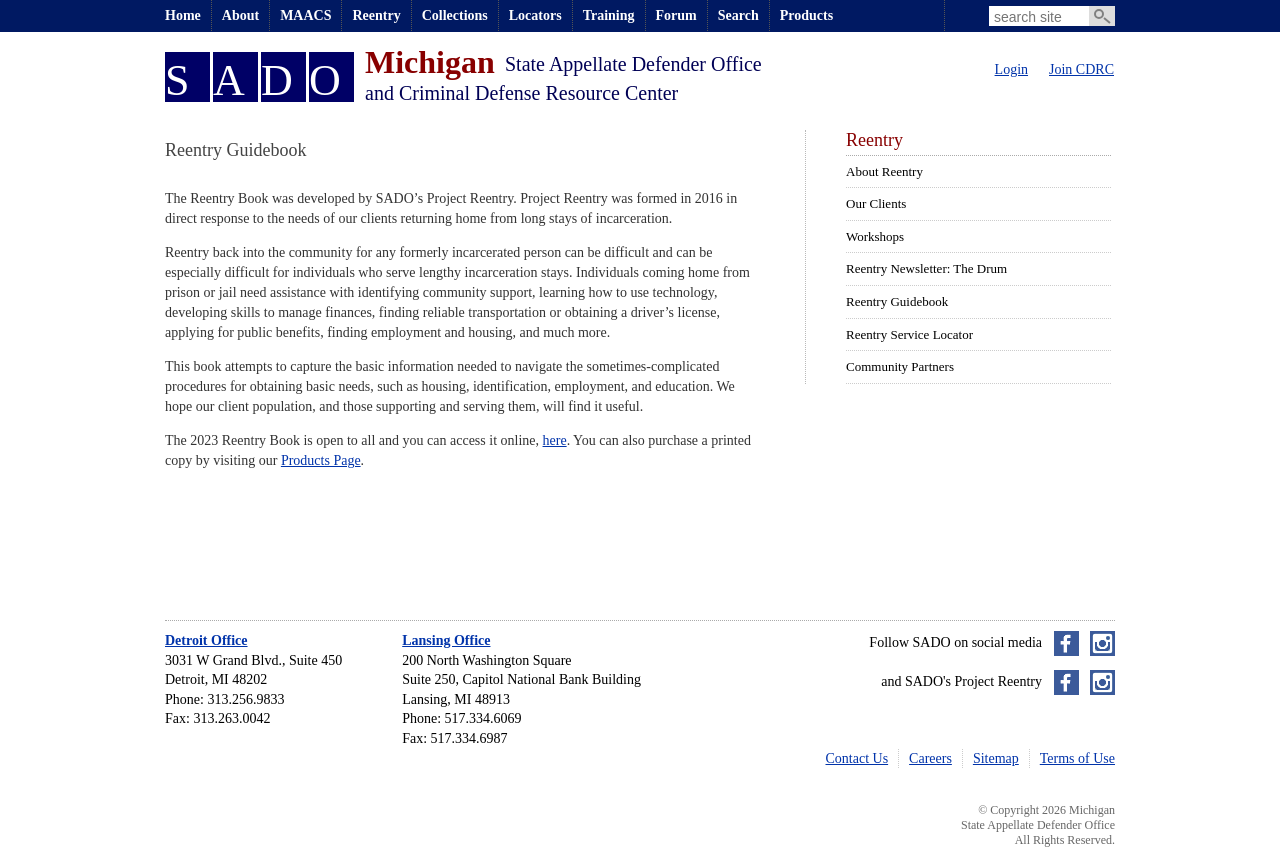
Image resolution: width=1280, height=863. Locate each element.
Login (1011, 69)
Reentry (376, 15)
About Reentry (884, 171)
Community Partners (900, 366)
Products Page (321, 460)
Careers (930, 758)
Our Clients (876, 203)
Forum (676, 15)
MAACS (305, 15)
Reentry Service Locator (909, 334)
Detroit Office (206, 640)
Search (738, 15)
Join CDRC (1081, 69)
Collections (455, 15)
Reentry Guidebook (897, 301)
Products (806, 15)
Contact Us (857, 758)
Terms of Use (1077, 758)
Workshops (875, 236)
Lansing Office (446, 640)
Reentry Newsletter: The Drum (926, 268)
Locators (535, 15)
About (240, 15)
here (555, 440)
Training (609, 15)
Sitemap (996, 758)
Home (183, 15)
